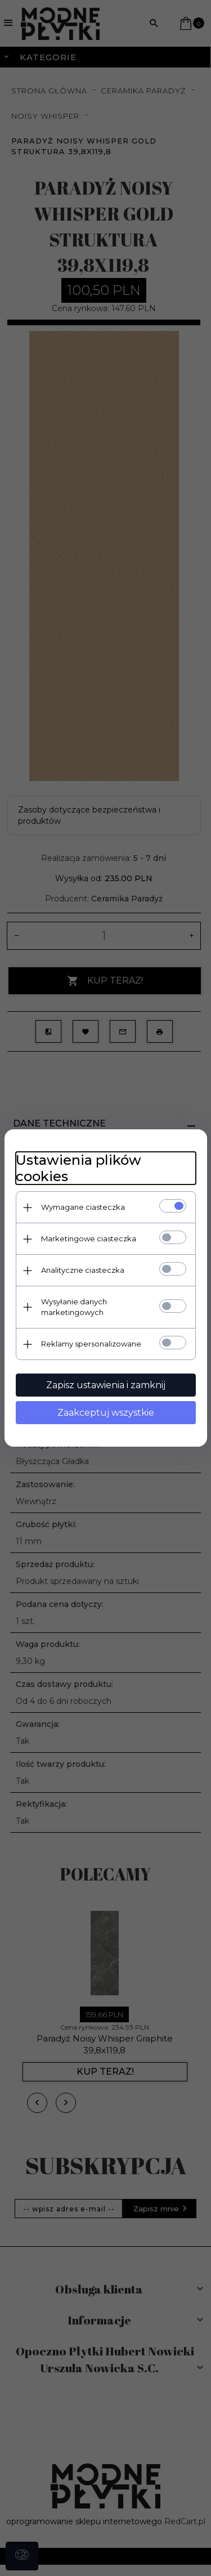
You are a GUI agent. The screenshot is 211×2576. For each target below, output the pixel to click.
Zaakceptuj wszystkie (105, 1412)
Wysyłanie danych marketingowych (74, 1307)
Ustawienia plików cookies (78, 1168)
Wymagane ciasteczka (83, 1206)
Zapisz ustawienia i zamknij (105, 1385)
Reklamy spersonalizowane (91, 1343)
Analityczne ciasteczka (82, 1269)
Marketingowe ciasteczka (88, 1238)
